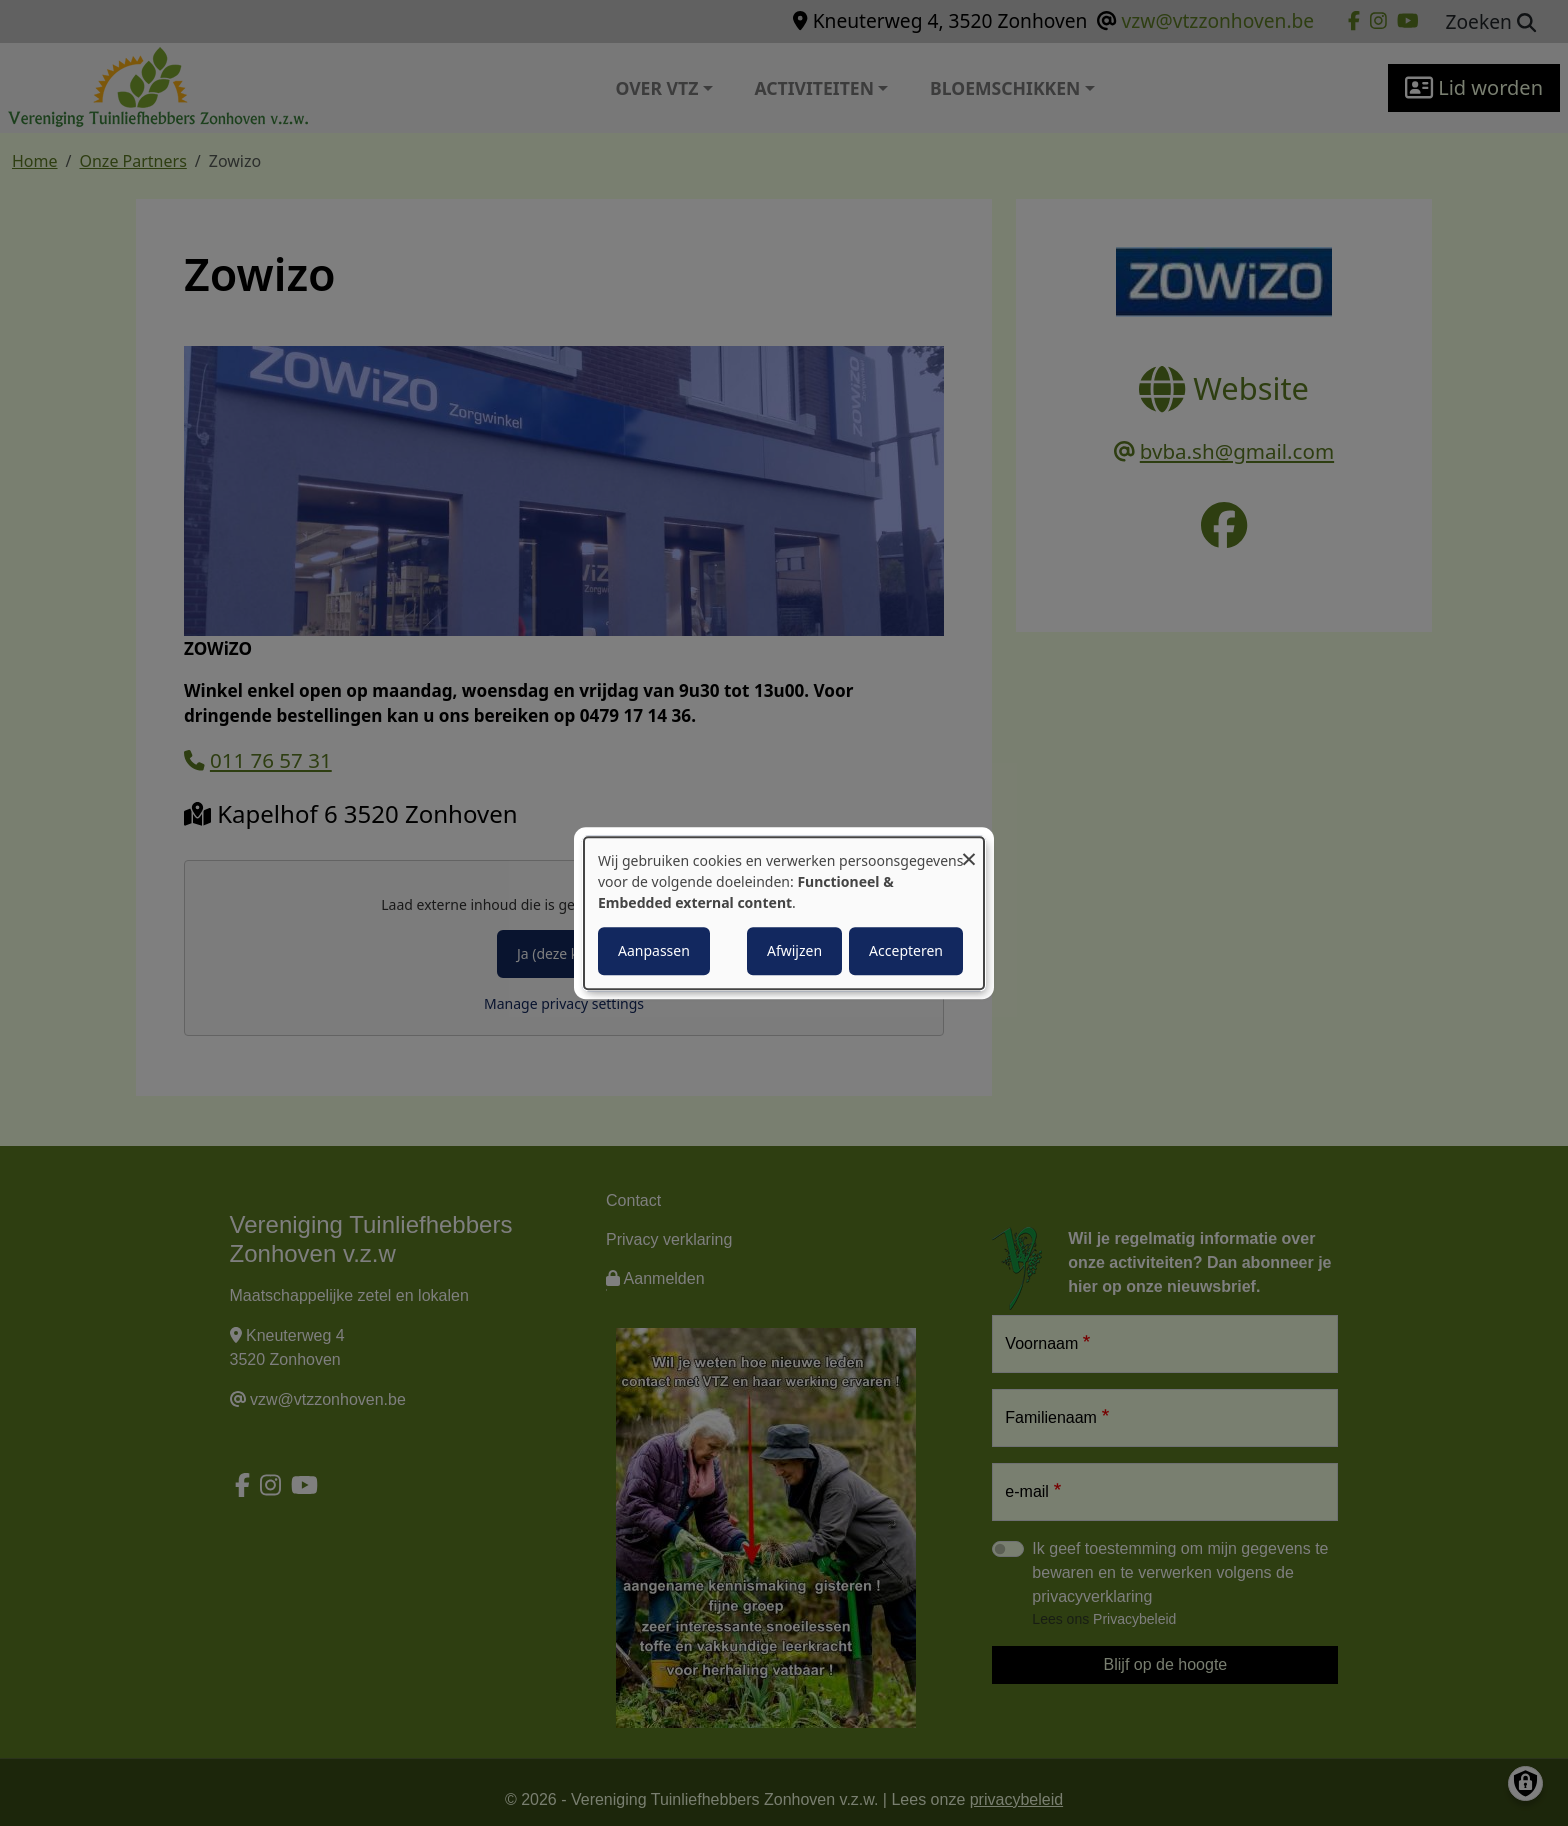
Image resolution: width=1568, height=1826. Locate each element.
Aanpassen (654, 950)
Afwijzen (794, 950)
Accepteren (906, 950)
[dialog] (784, 913)
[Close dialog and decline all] (969, 849)
